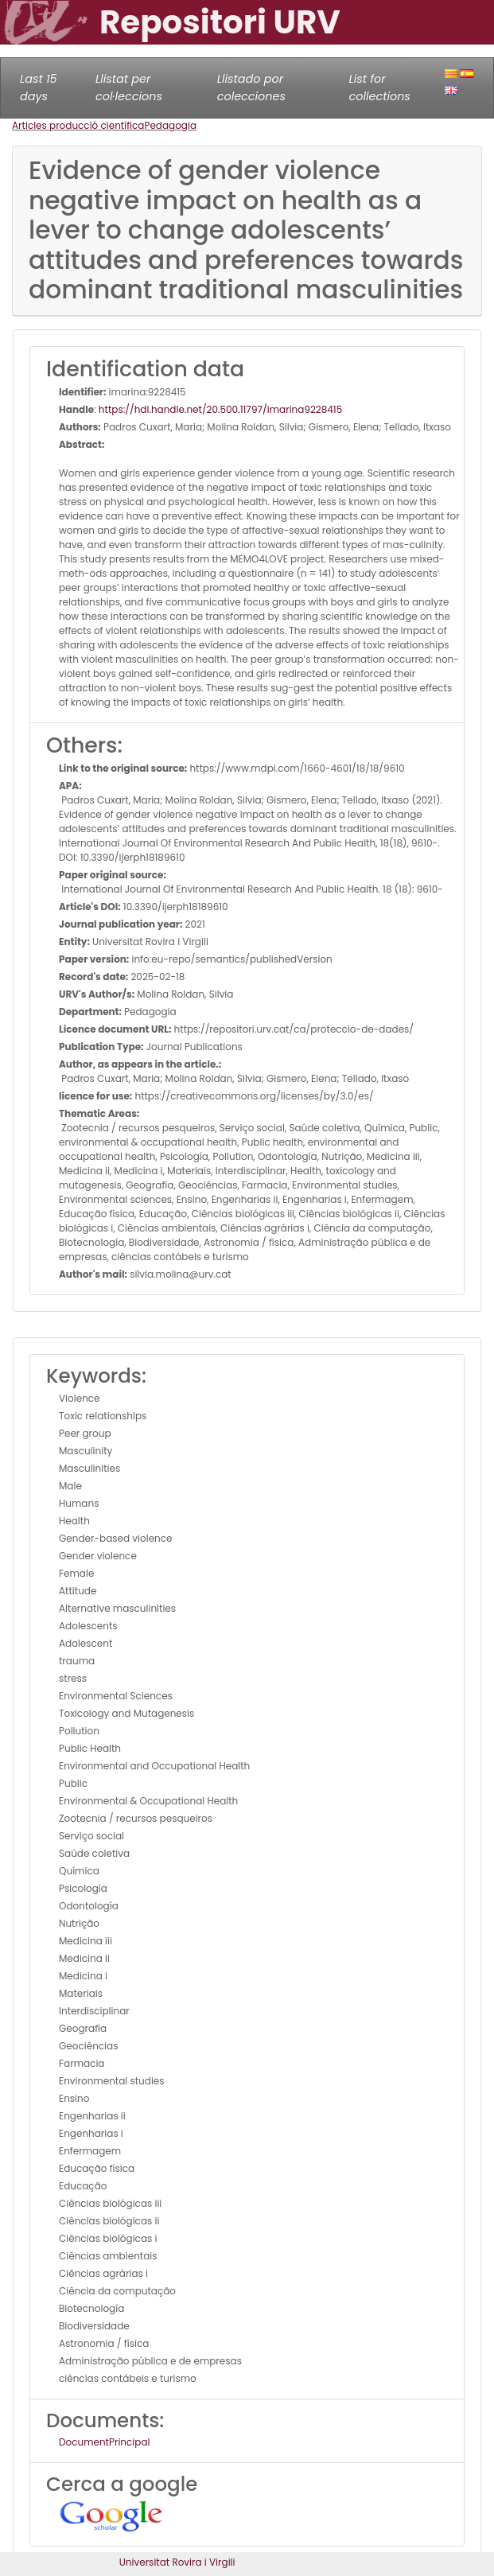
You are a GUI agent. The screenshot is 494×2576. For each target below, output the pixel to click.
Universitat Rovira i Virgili (177, 2562)
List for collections (379, 87)
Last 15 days (38, 87)
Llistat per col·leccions (128, 87)
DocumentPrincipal (104, 2442)
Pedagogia (170, 125)
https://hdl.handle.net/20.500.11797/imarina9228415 (220, 409)
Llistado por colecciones (251, 87)
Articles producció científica (78, 125)
